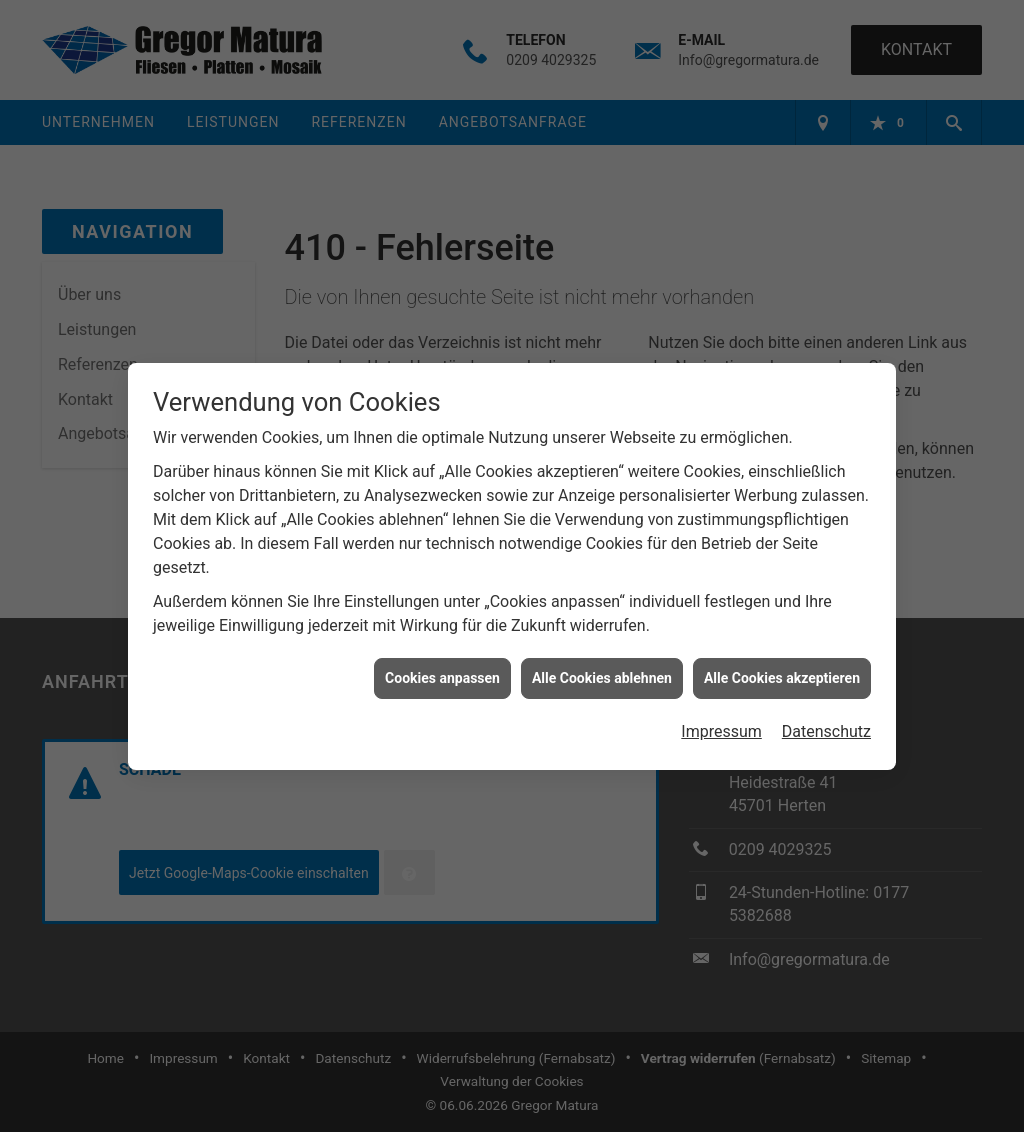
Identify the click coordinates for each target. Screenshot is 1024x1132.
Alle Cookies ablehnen (602, 674)
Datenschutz (826, 728)
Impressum (721, 728)
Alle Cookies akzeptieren (782, 674)
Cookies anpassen (442, 674)
